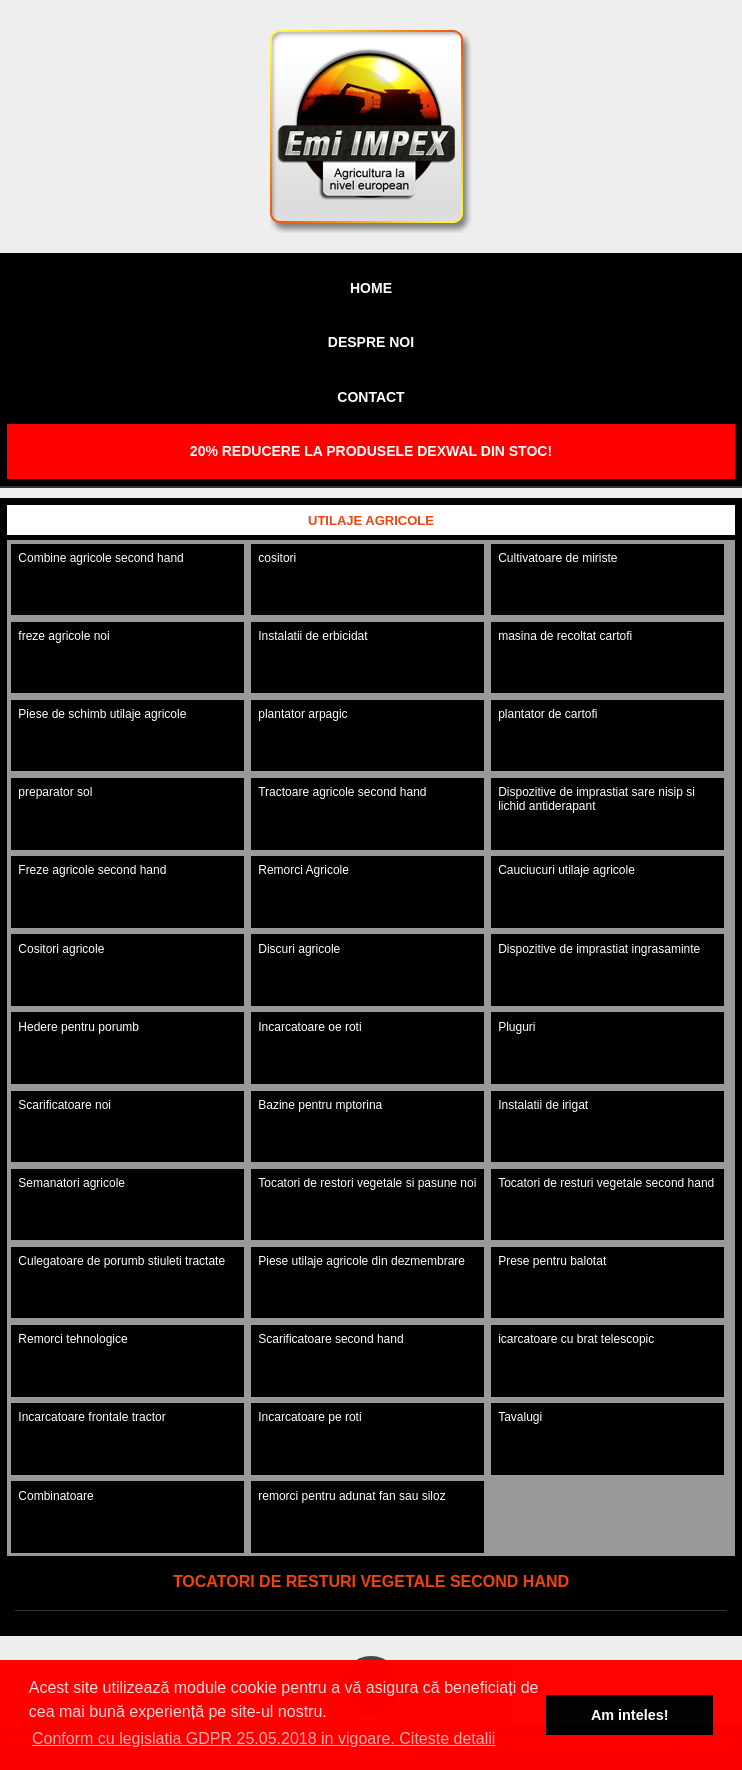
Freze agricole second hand (92, 870)
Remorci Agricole (303, 870)
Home (371, 288)
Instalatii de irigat (543, 1105)
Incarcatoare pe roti (309, 1417)
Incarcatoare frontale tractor (91, 1417)
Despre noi (371, 342)
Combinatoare (55, 1496)
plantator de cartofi (547, 714)
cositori (277, 558)
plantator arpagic (302, 714)
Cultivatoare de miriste (557, 558)
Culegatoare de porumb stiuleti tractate (121, 1261)
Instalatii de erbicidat (312, 636)
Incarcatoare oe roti (309, 1027)
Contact (370, 397)
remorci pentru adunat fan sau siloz (351, 1496)
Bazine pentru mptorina (320, 1105)
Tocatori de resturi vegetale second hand (606, 1183)
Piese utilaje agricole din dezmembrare (361, 1261)
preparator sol (55, 792)
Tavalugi (520, 1417)
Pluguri (516, 1027)
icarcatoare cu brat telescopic (576, 1339)
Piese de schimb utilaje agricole (102, 714)
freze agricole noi (63, 636)
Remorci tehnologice (72, 1339)
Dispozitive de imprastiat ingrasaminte (599, 949)
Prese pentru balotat (552, 1261)
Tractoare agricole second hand (342, 792)
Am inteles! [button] (630, 1715)
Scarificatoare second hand (330, 1339)
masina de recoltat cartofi (565, 636)
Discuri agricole (299, 949)
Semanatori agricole (71, 1183)
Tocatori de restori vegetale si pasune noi (367, 1183)
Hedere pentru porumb (78, 1027)
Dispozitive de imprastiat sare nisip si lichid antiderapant (596, 799)
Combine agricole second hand (100, 558)
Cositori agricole (61, 949)
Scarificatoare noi (64, 1105)
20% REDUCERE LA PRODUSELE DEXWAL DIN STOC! (371, 451)
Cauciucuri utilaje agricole (566, 870)
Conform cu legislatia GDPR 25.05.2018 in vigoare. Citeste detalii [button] (263, 1738)
